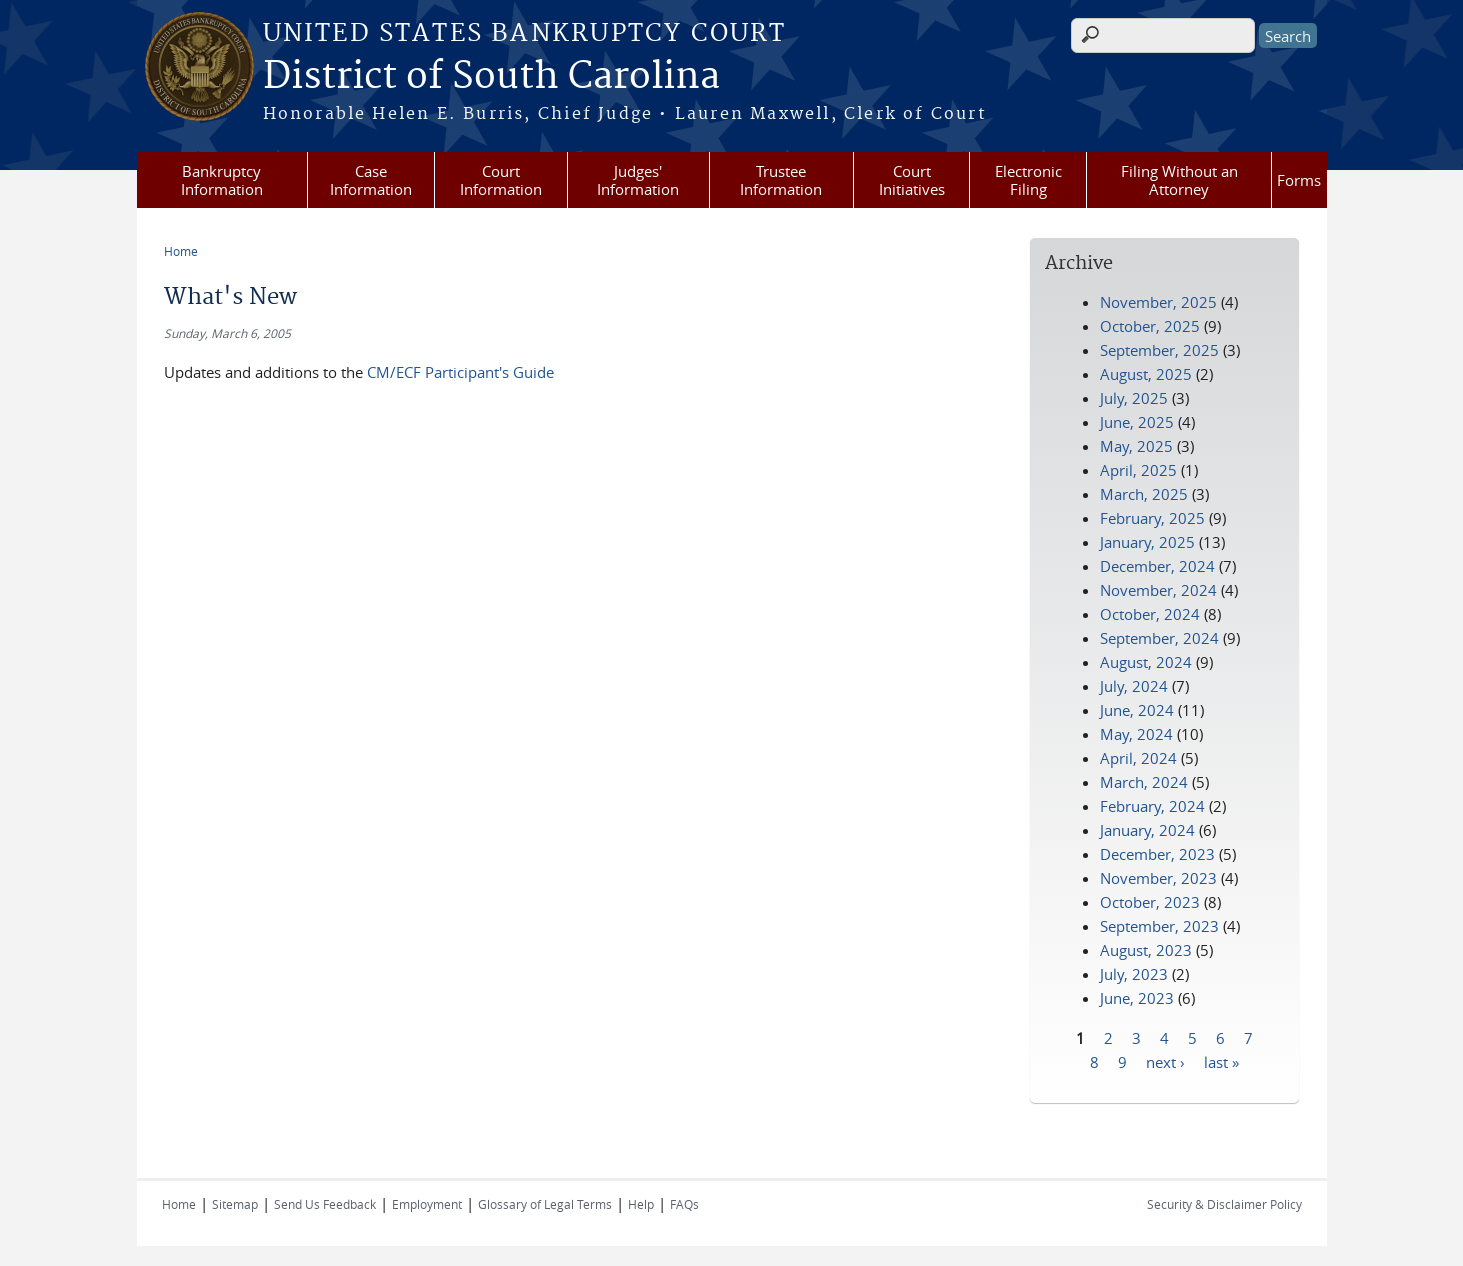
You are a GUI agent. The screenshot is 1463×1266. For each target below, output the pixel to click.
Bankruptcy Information (222, 180)
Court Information (501, 180)
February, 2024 (1152, 806)
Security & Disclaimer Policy (1224, 1204)
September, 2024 (1159, 638)
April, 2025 (1138, 470)
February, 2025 (1152, 518)
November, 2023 (1158, 878)
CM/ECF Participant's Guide (460, 372)
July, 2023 (1134, 974)
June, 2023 (1137, 998)
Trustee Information (781, 180)
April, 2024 (1138, 758)
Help (641, 1204)
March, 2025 (1144, 494)
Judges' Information (638, 180)
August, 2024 (1146, 662)
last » (1221, 1061)
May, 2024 (1136, 734)
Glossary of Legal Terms (545, 1204)
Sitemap (235, 1204)
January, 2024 (1147, 830)
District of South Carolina (491, 77)
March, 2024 (1144, 782)
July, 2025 (1134, 398)
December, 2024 (1157, 566)
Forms (1299, 180)
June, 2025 (1137, 422)
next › (1165, 1061)
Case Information (371, 180)
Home (181, 251)
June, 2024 (1137, 710)
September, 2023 (1159, 926)
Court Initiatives (912, 180)
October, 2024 (1150, 614)
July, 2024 (1134, 686)
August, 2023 (1146, 950)
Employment (427, 1204)
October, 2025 (1150, 326)
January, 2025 (1147, 542)
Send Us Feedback (325, 1204)
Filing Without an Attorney (1179, 180)
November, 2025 (1158, 302)
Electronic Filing (1028, 180)
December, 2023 (1157, 854)
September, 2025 (1159, 350)
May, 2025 (1136, 446)
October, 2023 (1150, 902)
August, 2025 (1146, 374)
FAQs (684, 1204)
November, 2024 (1158, 590)
